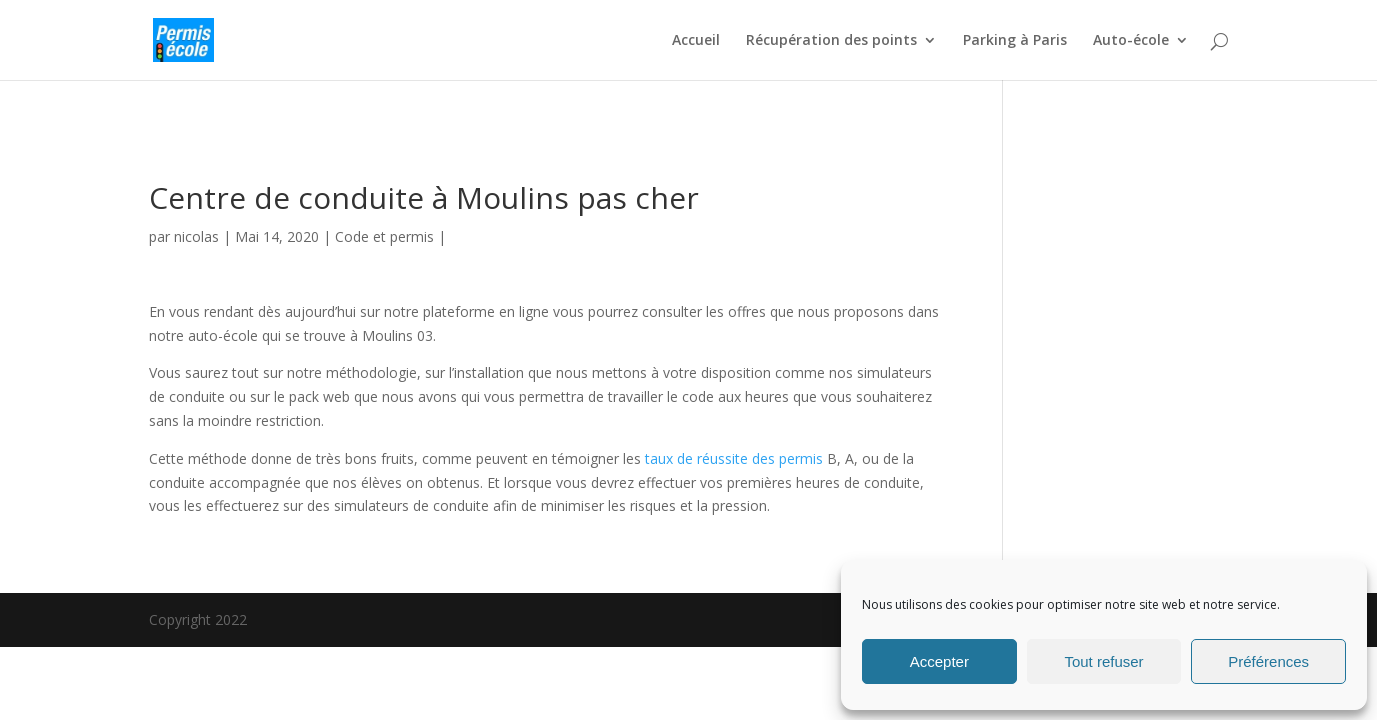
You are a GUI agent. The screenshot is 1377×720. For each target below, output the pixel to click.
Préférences (1268, 661)
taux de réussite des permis (734, 458)
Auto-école (1131, 41)
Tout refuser (1103, 661)
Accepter (939, 661)
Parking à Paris (1015, 41)
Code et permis (384, 236)
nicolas (196, 236)
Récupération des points (831, 41)
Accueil (696, 41)
